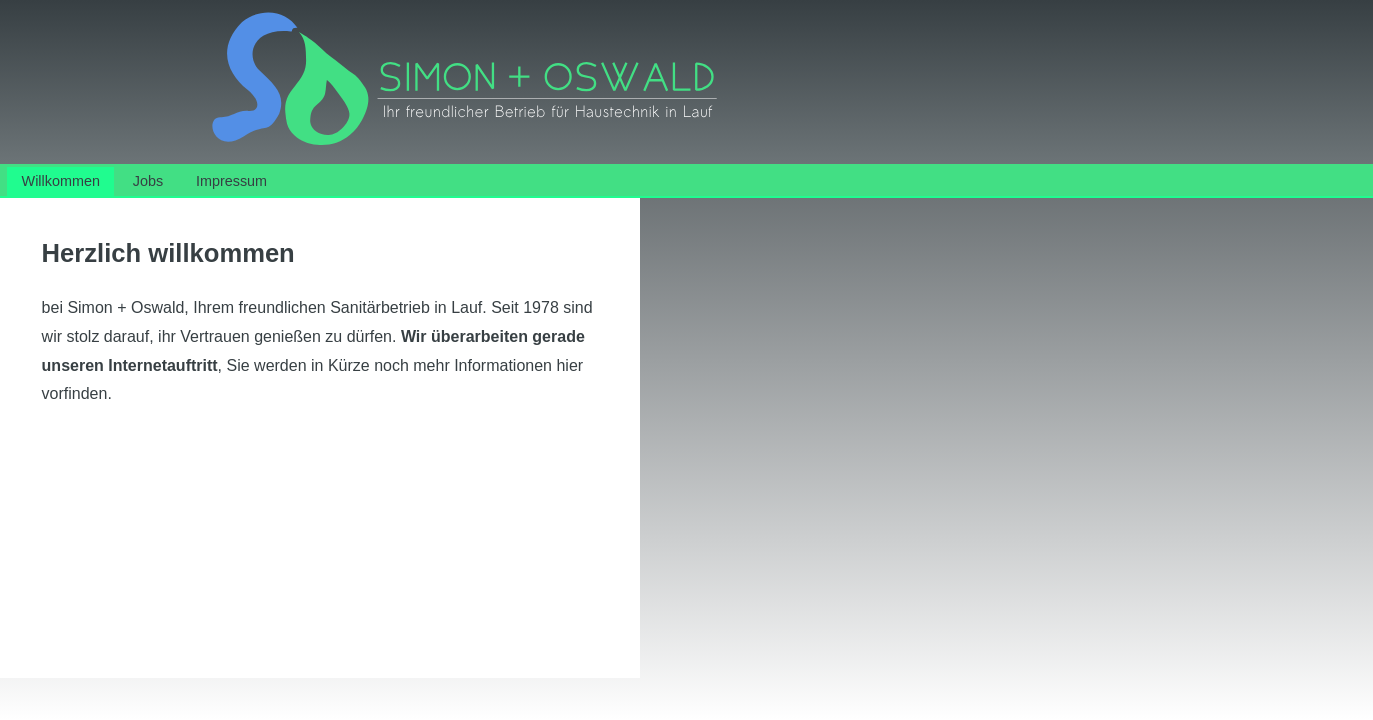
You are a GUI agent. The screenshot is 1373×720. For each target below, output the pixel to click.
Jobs (148, 181)
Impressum (231, 181)
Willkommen (61, 181)
